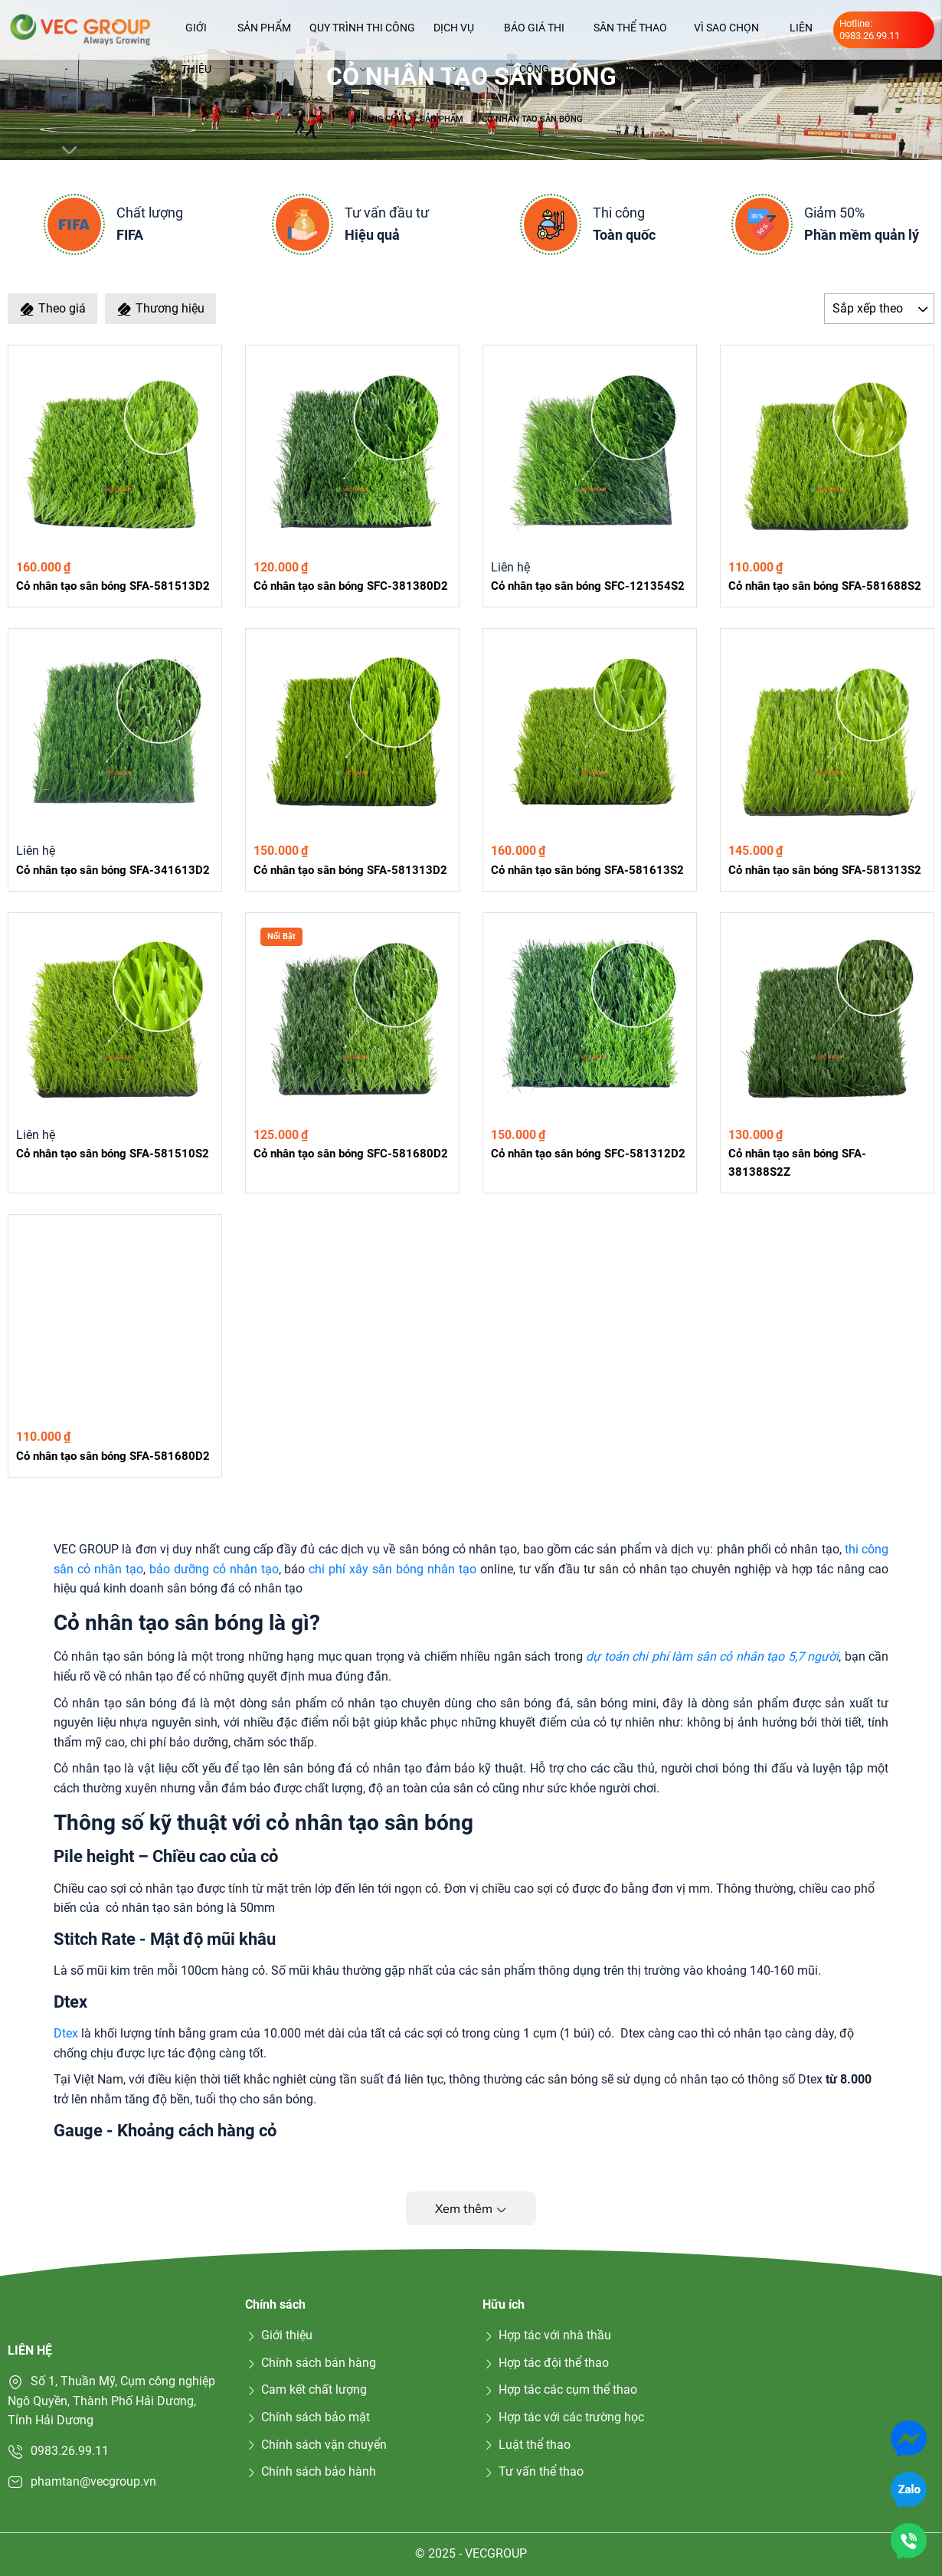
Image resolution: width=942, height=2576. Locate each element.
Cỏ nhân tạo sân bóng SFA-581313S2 (824, 870)
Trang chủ (378, 119)
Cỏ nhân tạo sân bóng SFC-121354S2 (588, 586)
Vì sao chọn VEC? (726, 34)
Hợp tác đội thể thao (545, 2362)
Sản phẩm (264, 34)
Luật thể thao (526, 2444)
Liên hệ (801, 34)
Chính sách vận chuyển (316, 2444)
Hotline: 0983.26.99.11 (869, 29)
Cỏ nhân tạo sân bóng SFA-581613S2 (587, 870)
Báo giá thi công (534, 34)
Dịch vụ (453, 34)
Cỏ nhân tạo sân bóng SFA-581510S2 (112, 1153)
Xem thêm (471, 2208)
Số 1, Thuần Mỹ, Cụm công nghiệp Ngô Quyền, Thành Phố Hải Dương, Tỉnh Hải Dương (111, 2400)
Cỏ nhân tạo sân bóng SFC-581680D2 (350, 1153)
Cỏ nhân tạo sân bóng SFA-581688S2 (824, 586)
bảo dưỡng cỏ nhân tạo (214, 1569)
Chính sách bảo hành (310, 2471)
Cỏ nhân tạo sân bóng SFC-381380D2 (350, 586)
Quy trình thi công (362, 34)
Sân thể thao (630, 34)
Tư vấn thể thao (533, 2471)
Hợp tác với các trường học (563, 2417)
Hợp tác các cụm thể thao (559, 2389)
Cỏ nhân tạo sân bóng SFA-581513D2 (113, 586)
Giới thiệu (196, 34)
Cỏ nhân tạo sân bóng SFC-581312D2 (588, 1153)
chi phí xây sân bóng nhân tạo (394, 1569)
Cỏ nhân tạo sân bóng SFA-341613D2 (113, 870)
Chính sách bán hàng (310, 2362)
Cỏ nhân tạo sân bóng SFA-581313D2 (350, 870)
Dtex (66, 2033)
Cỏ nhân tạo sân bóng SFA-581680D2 (113, 1456)
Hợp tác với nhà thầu (546, 2335)
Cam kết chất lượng (306, 2389)
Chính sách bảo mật (307, 2417)
